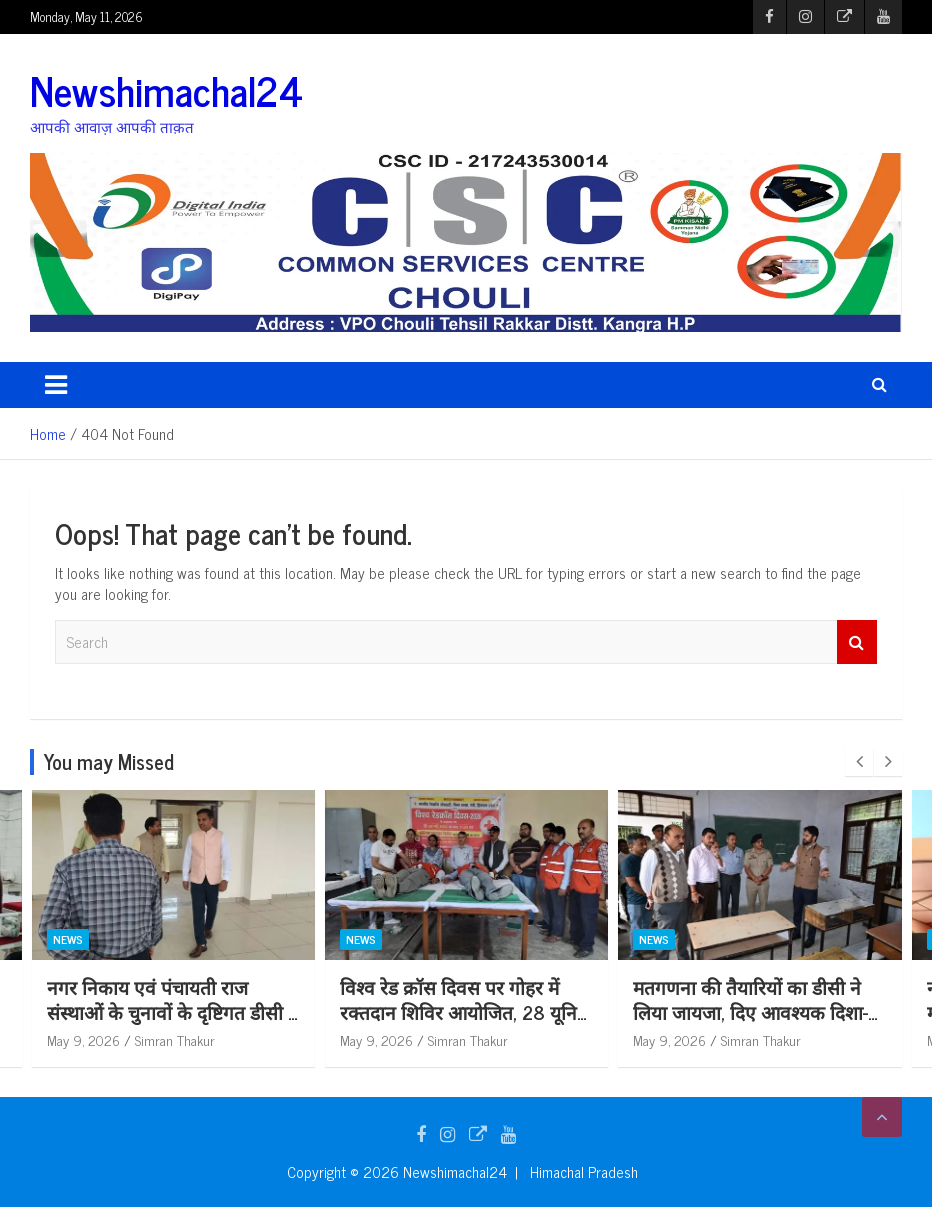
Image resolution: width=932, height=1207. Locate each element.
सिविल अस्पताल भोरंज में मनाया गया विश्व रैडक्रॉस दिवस (157, 999)
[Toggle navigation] (56, 385)
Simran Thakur (174, 1039)
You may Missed (109, 761)
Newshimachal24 (166, 90)
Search (857, 642)
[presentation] (859, 762)
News (67, 940)
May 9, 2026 (82, 1039)
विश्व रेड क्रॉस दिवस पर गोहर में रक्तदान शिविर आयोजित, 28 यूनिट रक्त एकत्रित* (756, 1011)
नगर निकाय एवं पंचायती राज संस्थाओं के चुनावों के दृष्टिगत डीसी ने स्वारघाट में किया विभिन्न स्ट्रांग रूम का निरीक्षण (466, 1023)
